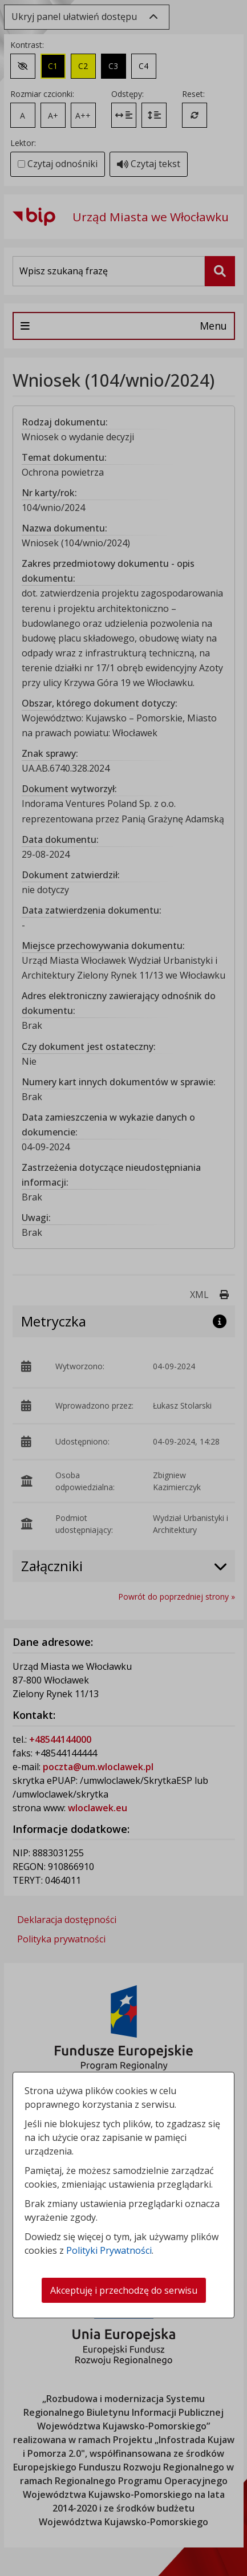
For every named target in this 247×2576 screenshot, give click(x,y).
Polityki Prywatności (109, 2250)
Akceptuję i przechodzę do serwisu (123, 2290)
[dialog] (123, 1288)
